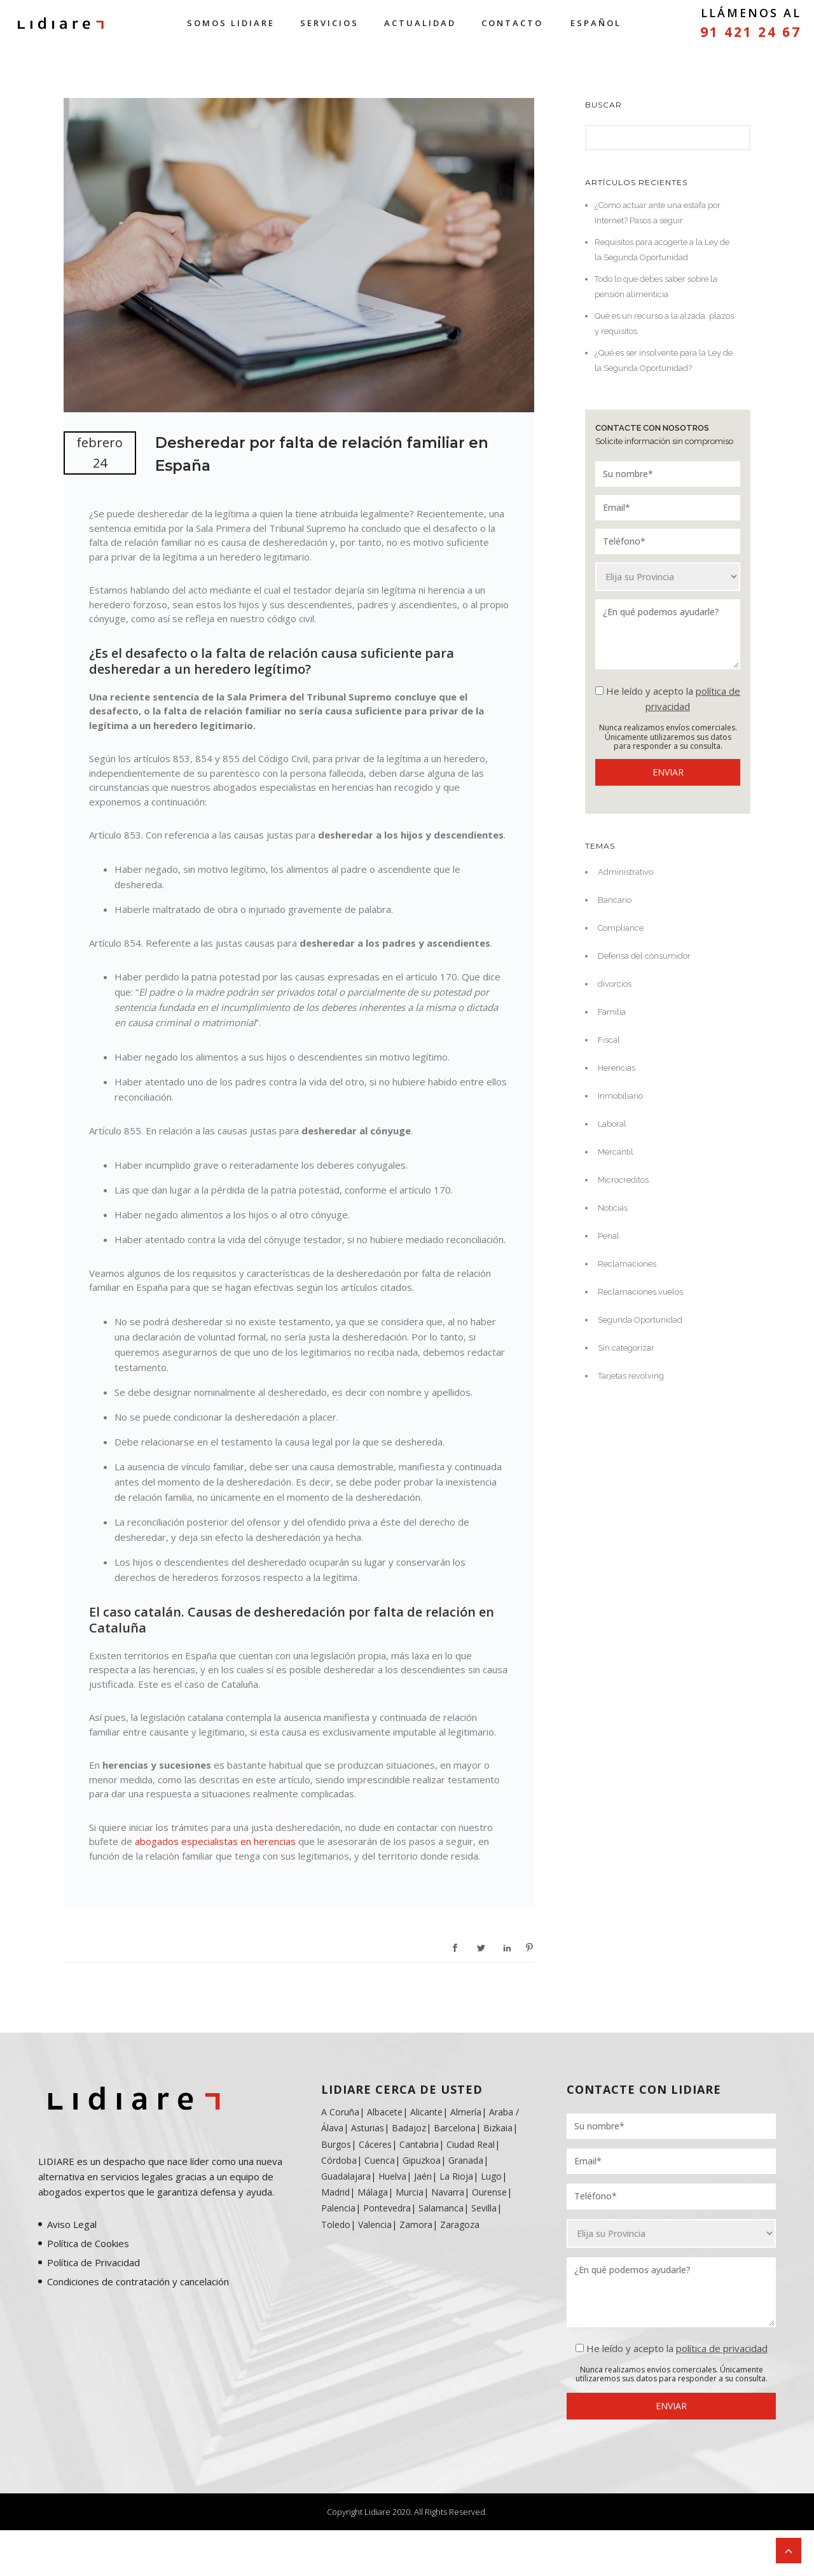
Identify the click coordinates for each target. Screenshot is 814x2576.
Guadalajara (346, 2176)
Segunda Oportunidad (640, 1320)
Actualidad (420, 23)
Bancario (614, 900)
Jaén (423, 2176)
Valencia (375, 2224)
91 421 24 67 (750, 32)
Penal (608, 1236)
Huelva (392, 2176)
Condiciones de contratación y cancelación (138, 2281)
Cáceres (375, 2144)
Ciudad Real (470, 2144)
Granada (464, 2160)
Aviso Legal (72, 2224)
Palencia (338, 2208)
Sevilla (484, 2208)
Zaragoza (459, 2224)
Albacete (385, 2112)
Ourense (489, 2192)
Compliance (621, 928)
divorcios (614, 984)
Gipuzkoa (422, 2160)
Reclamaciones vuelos (640, 1292)
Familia (612, 1012)
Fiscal (609, 1040)
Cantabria (419, 2144)
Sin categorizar (626, 1348)
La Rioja (456, 2176)
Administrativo (625, 872)
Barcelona (455, 2128)
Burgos (336, 2144)
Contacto (512, 23)
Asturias (367, 2128)
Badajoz (409, 2128)
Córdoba (339, 2160)
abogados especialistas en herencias (215, 1841)
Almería (465, 2112)
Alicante (426, 2112)
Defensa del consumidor (644, 956)
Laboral (612, 1124)
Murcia (410, 2192)
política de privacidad (722, 2348)
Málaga (372, 2192)
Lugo (491, 2176)
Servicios (329, 23)
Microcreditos (623, 1180)
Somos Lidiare (231, 23)
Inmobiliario (620, 1096)
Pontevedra (387, 2208)
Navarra (447, 2192)
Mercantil (615, 1152)
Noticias (613, 1208)
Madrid (335, 2192)
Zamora (415, 2224)
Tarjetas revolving (631, 1376)
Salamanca (441, 2208)
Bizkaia (498, 2128)
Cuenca (379, 2160)
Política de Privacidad (93, 2262)
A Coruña (340, 2112)
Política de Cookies (88, 2243)
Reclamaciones (627, 1264)
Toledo (335, 2224)
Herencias (616, 1068)
